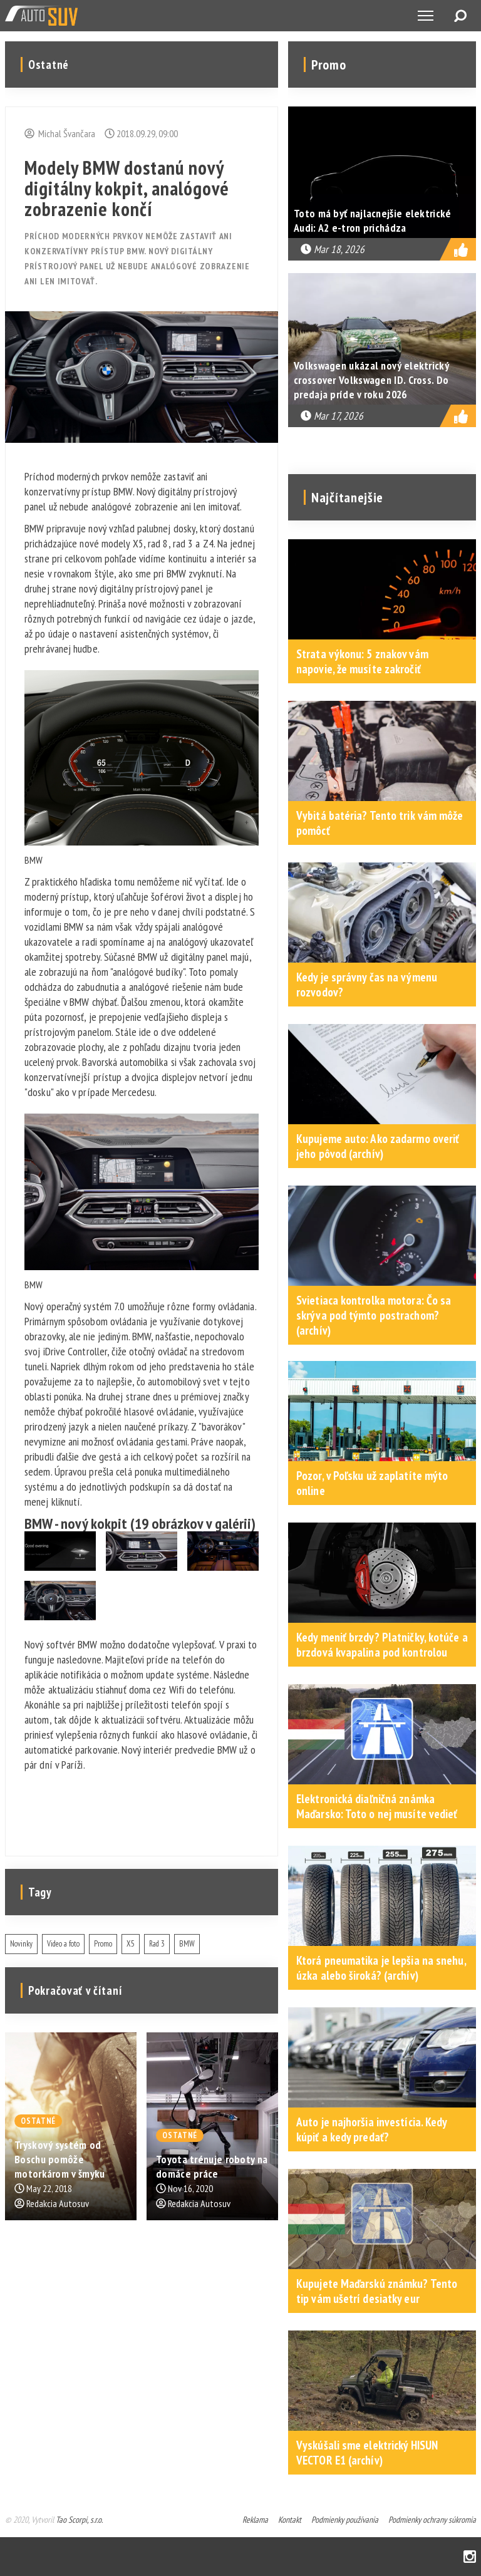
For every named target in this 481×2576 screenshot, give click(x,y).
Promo (103, 1943)
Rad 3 (157, 1943)
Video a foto (63, 1943)
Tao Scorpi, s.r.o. (79, 2519)
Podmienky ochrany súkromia (432, 2519)
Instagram (469, 2556)
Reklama (255, 2519)
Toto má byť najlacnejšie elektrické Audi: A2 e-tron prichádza (373, 220)
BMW (187, 1943)
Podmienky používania (344, 2519)
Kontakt (289, 2519)
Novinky (21, 1943)
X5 (131, 1943)
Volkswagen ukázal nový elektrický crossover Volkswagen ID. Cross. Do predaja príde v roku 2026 (371, 379)
